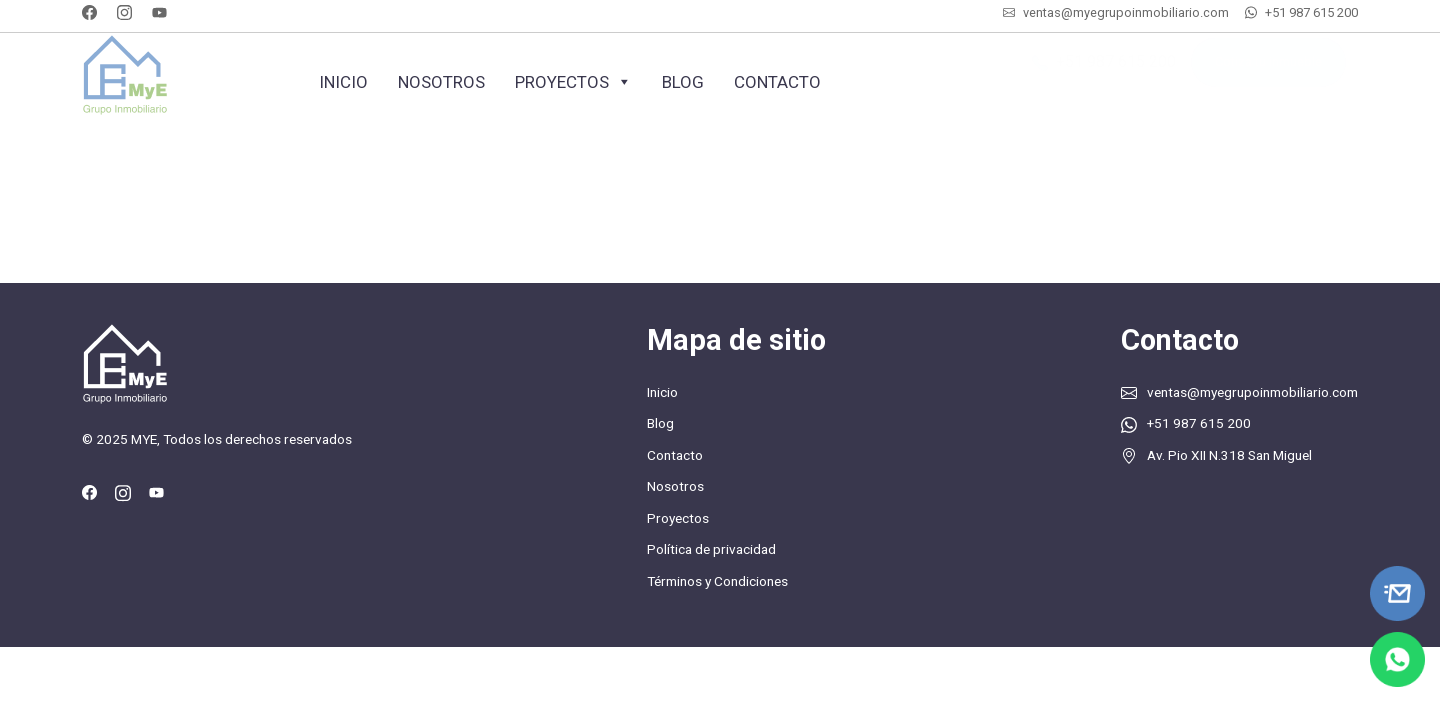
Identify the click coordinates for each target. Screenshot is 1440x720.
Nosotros (441, 82)
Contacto (777, 82)
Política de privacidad (711, 549)
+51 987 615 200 (1311, 12)
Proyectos (573, 82)
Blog (683, 82)
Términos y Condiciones (717, 581)
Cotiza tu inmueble (1268, 72)
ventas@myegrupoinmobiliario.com (1126, 12)
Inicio (343, 82)
